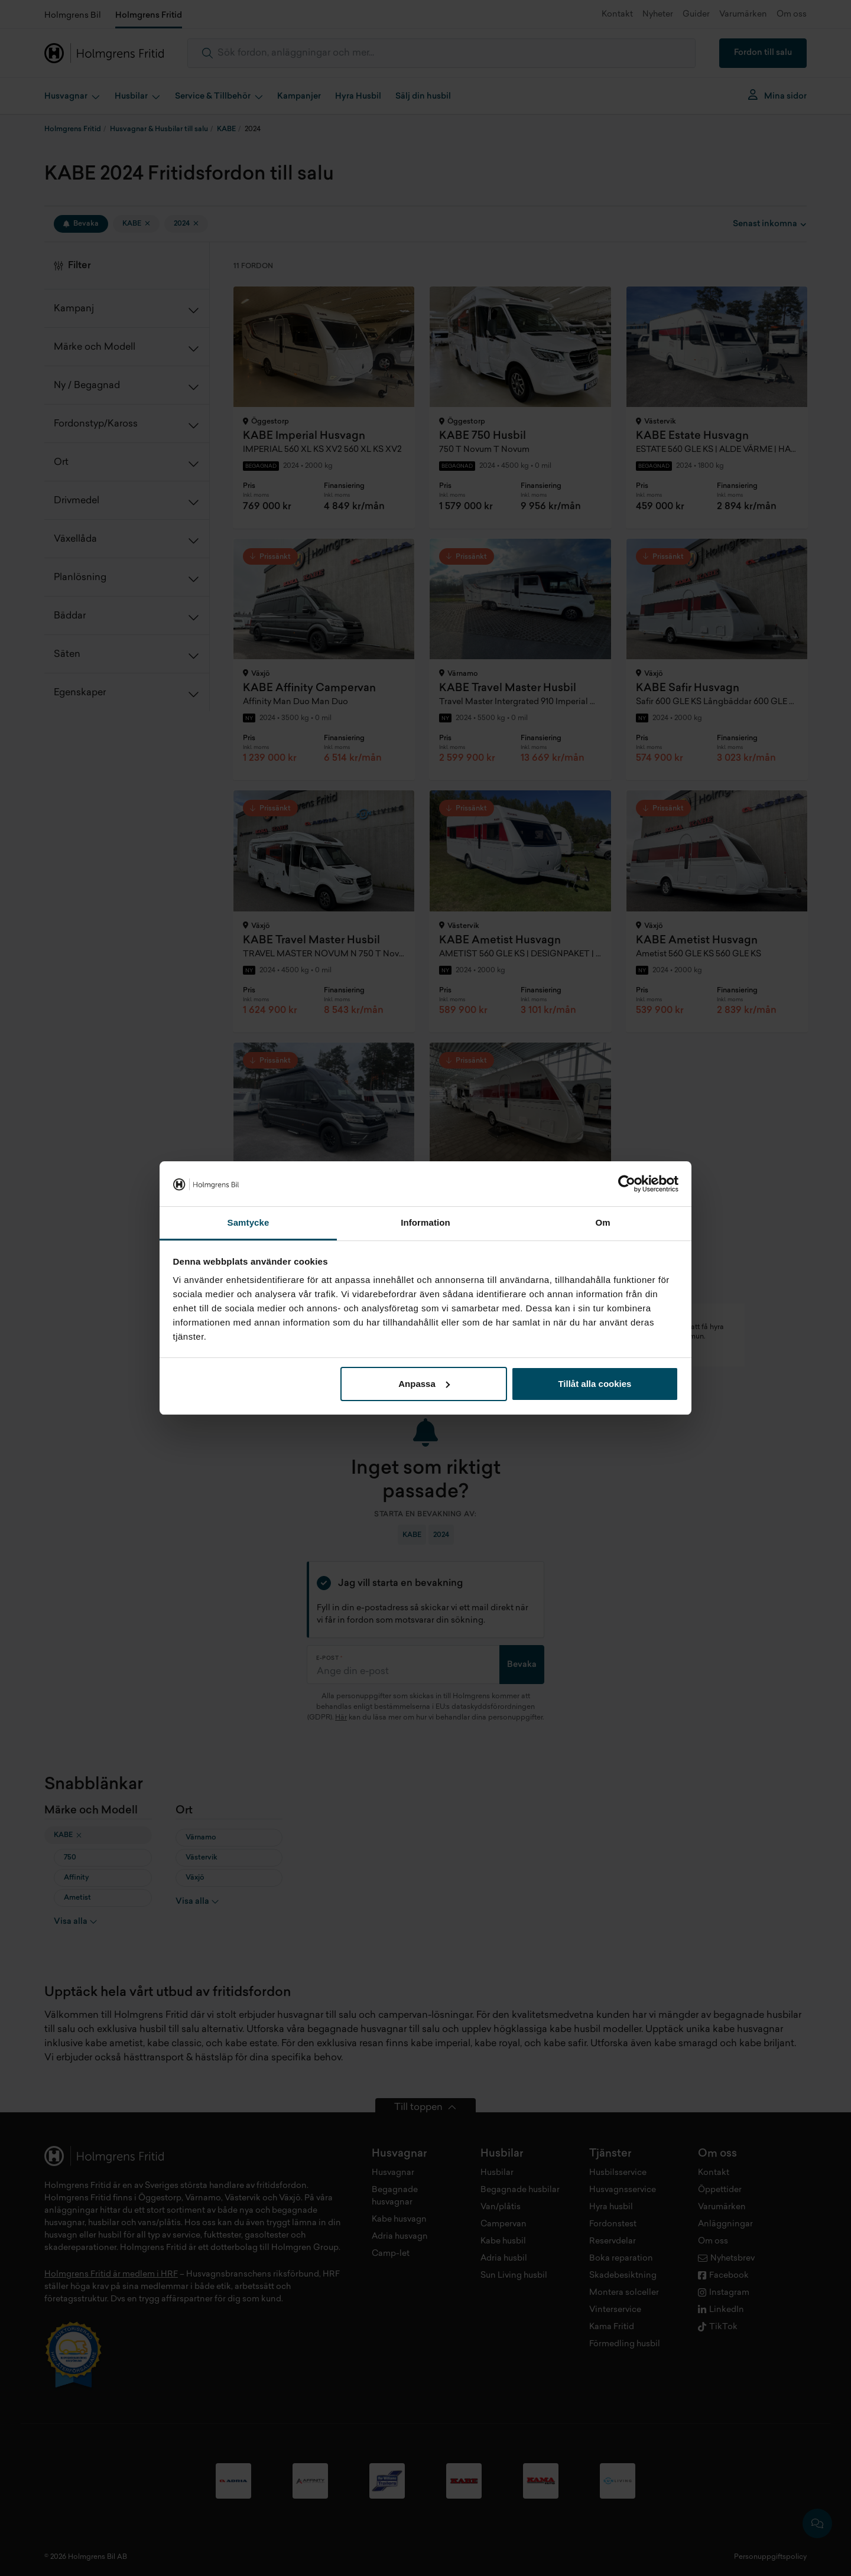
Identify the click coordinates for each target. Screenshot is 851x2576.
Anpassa (424, 1384)
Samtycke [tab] (248, 1222)
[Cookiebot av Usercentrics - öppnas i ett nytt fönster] (626, 1184)
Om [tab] (602, 1222)
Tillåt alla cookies (594, 1384)
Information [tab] (425, 1222)
